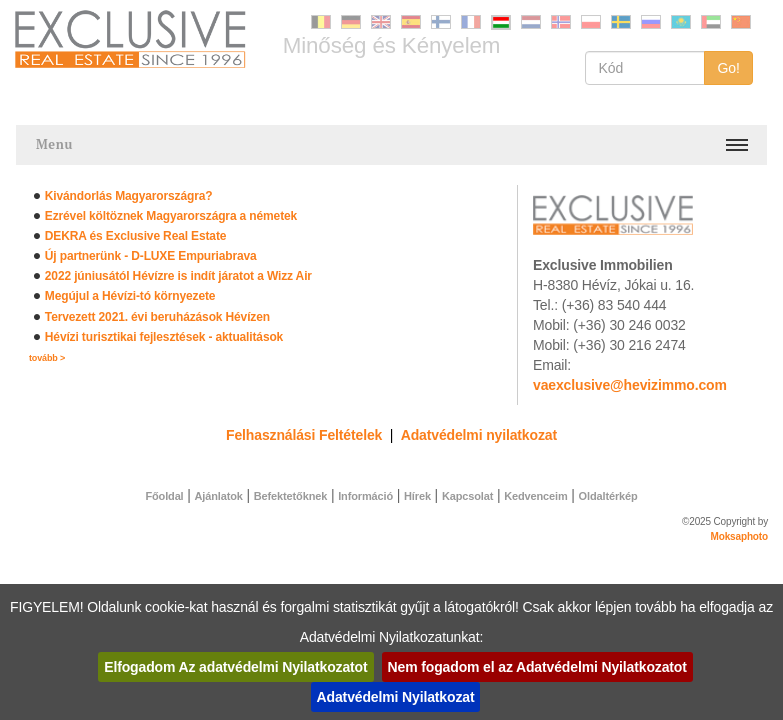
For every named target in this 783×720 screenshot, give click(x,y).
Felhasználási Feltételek (304, 435)
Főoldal (164, 496)
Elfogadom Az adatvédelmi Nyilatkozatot (235, 667)
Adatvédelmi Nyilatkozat (396, 697)
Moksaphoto (740, 536)
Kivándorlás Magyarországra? (129, 196)
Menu (54, 144)
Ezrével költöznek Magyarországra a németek (171, 216)
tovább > (47, 358)
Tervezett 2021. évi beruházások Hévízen (157, 317)
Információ (365, 496)
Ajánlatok (219, 496)
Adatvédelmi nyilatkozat (479, 435)
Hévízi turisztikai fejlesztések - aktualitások (164, 337)
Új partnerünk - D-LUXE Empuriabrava (151, 256)
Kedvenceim (535, 496)
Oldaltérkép (608, 496)
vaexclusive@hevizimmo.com (630, 385)
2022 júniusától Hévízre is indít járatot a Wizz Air (178, 276)
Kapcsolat (467, 496)
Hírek (417, 496)
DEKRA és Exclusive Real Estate (135, 236)
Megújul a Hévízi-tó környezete (130, 296)
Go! (728, 68)
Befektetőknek (290, 496)
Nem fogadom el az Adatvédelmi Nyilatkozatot (537, 667)
